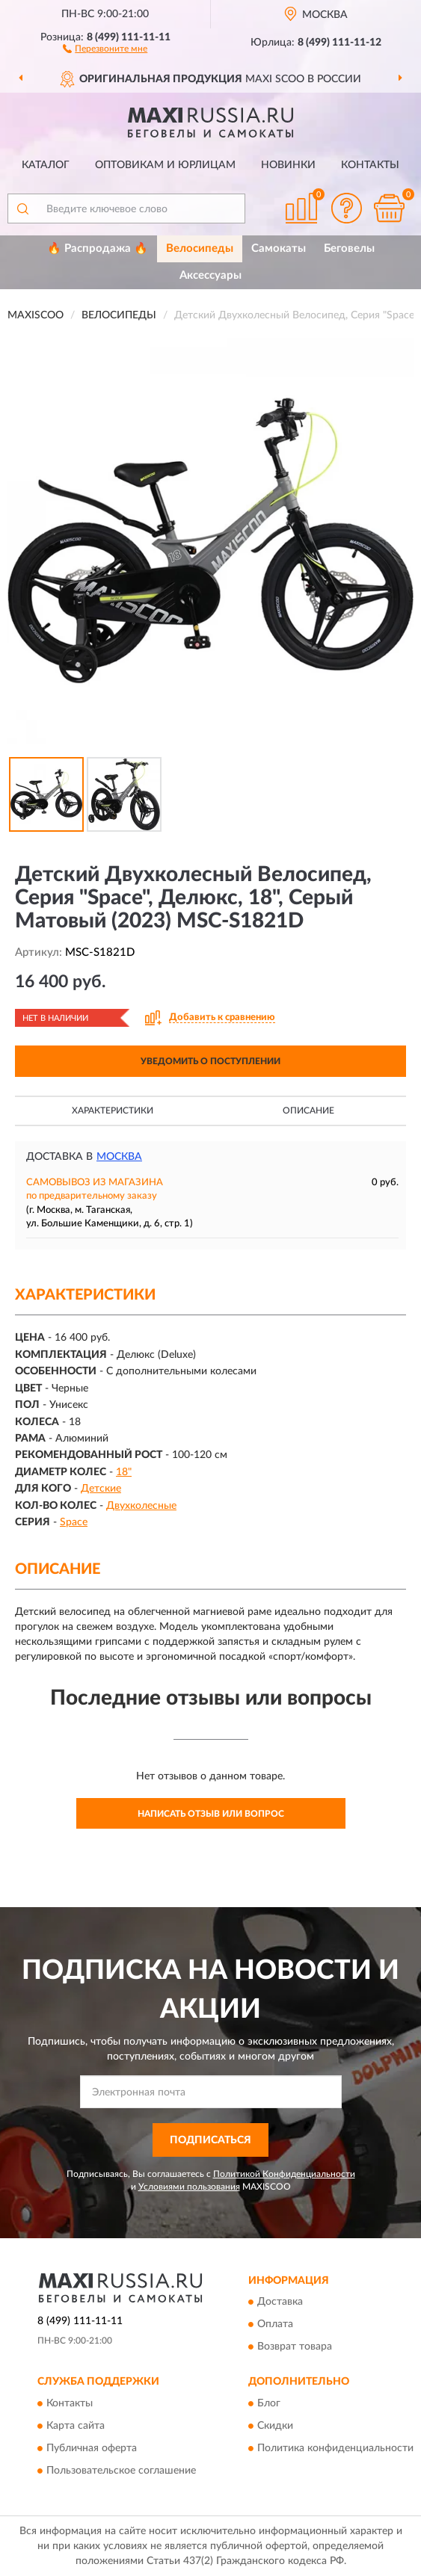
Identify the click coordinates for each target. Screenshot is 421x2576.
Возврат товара (294, 2347)
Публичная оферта (91, 2448)
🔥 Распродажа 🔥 (97, 248)
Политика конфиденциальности (335, 2448)
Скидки (275, 2426)
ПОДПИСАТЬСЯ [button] (210, 2140)
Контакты (370, 165)
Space (73, 1522)
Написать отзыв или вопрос (211, 1813)
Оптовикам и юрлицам (165, 165)
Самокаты (278, 248)
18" (124, 1472)
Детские (101, 1488)
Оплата (275, 2325)
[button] (105, 47)
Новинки (288, 165)
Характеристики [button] (112, 1110)
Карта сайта (75, 2426)
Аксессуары (210, 275)
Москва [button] (119, 1157)
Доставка (280, 2302)
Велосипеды (199, 248)
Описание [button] (308, 1110)
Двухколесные (141, 1506)
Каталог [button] (46, 165)
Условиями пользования (189, 2186)
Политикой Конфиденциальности (284, 2173)
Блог (268, 2403)
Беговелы (349, 248)
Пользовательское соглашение (121, 2470)
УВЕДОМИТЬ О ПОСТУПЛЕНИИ (210, 1061)
